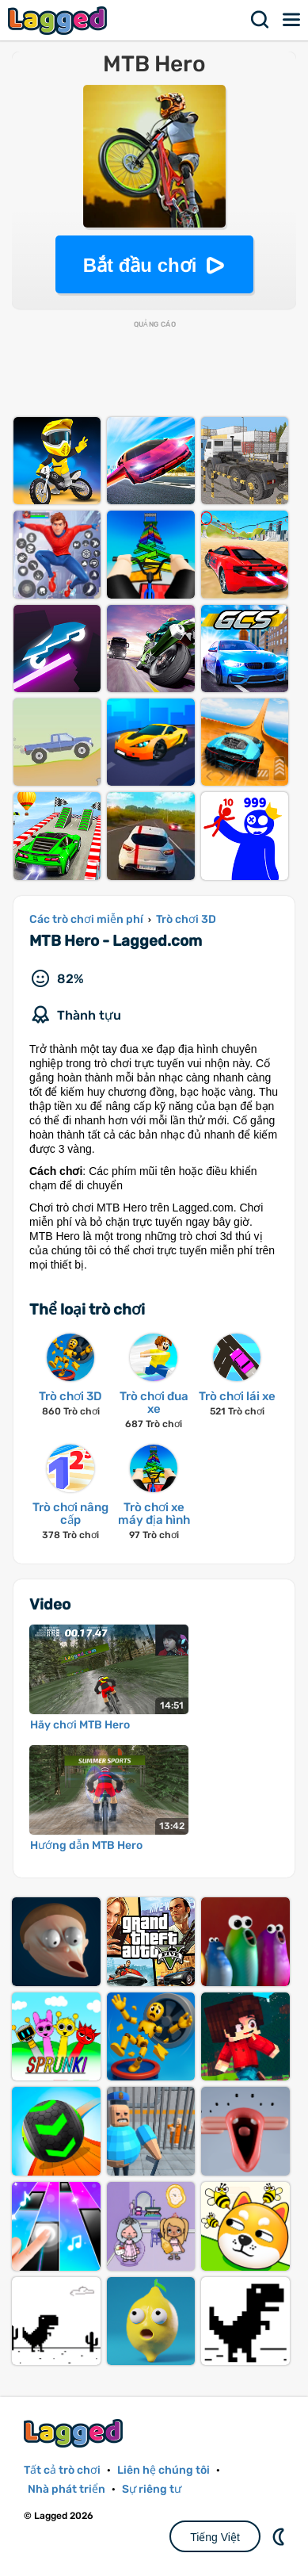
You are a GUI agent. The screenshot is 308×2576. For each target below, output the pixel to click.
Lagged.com (75, 2433)
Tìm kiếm (260, 20)
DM (280, 2536)
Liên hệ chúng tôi (163, 2470)
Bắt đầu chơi (140, 265)
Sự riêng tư (151, 2489)
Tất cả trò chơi (62, 2470)
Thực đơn (292, 20)
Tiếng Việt (215, 2537)
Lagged (59, 20)
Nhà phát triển (66, 2489)
